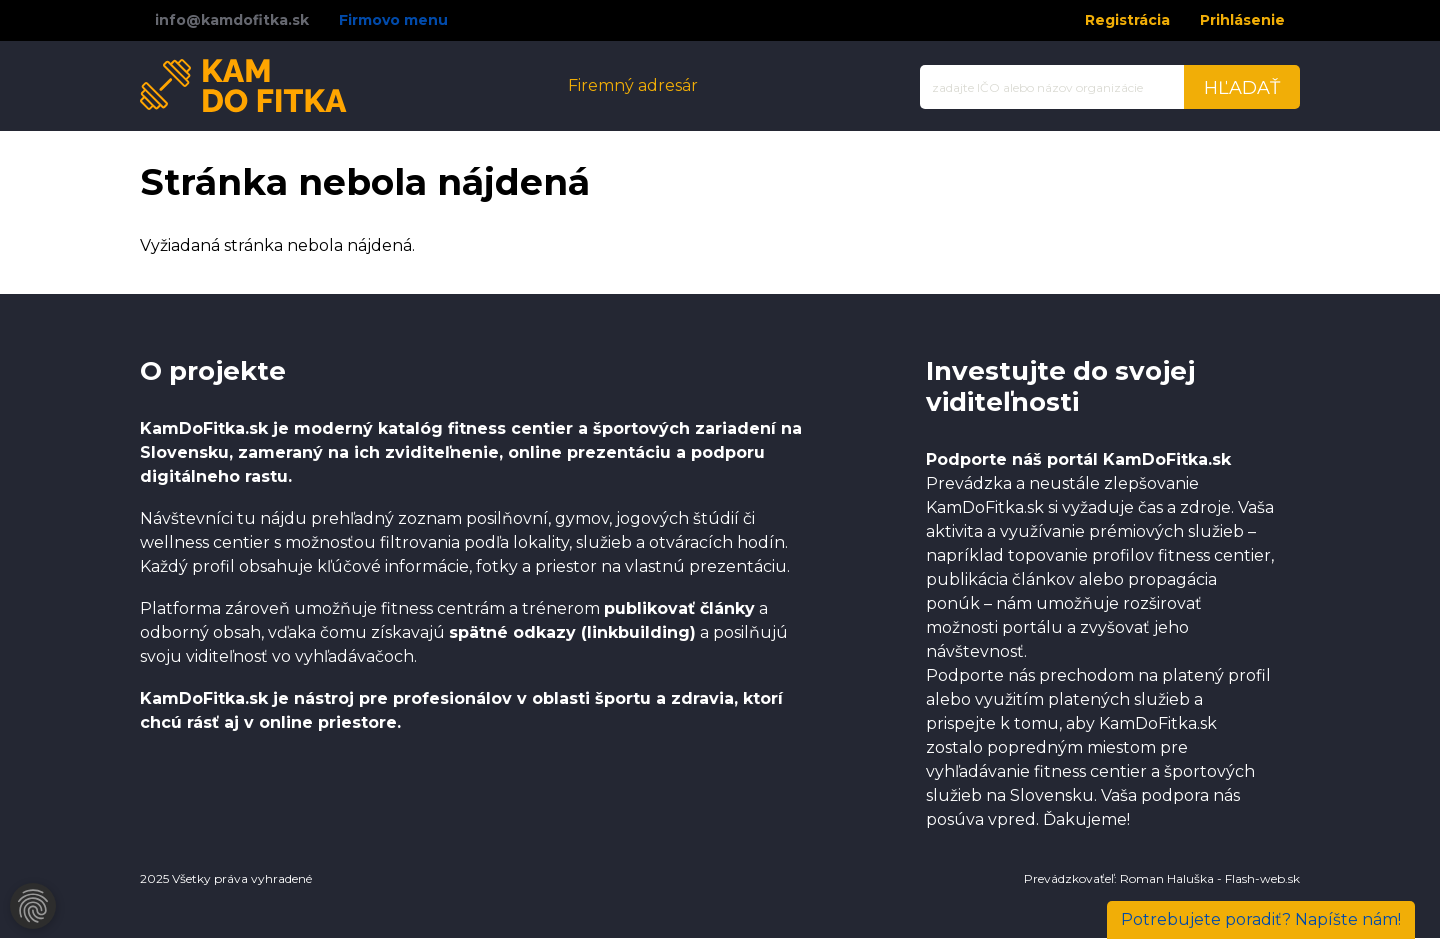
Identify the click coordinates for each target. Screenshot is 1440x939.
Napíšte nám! (1261, 919)
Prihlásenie (1242, 20)
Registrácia (1127, 20)
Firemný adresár (633, 85)
